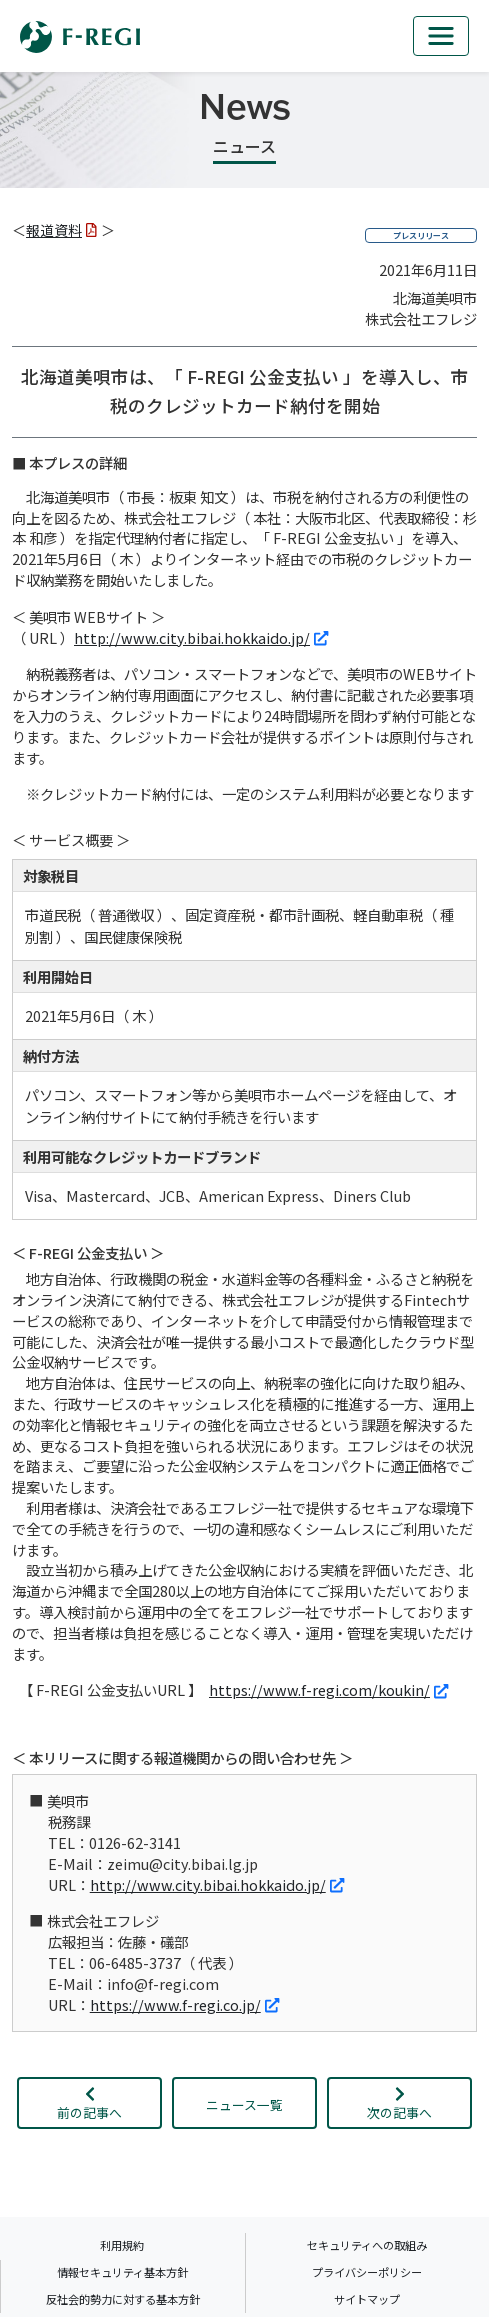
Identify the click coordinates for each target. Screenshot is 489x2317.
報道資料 (61, 230)
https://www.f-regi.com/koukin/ (328, 1689)
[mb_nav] (441, 36)
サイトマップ (367, 2299)
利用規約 (122, 2245)
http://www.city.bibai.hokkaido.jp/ (201, 637)
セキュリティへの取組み (367, 2245)
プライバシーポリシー (367, 2272)
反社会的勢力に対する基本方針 (123, 2299)
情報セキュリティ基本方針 (122, 2272)
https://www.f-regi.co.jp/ (184, 2004)
